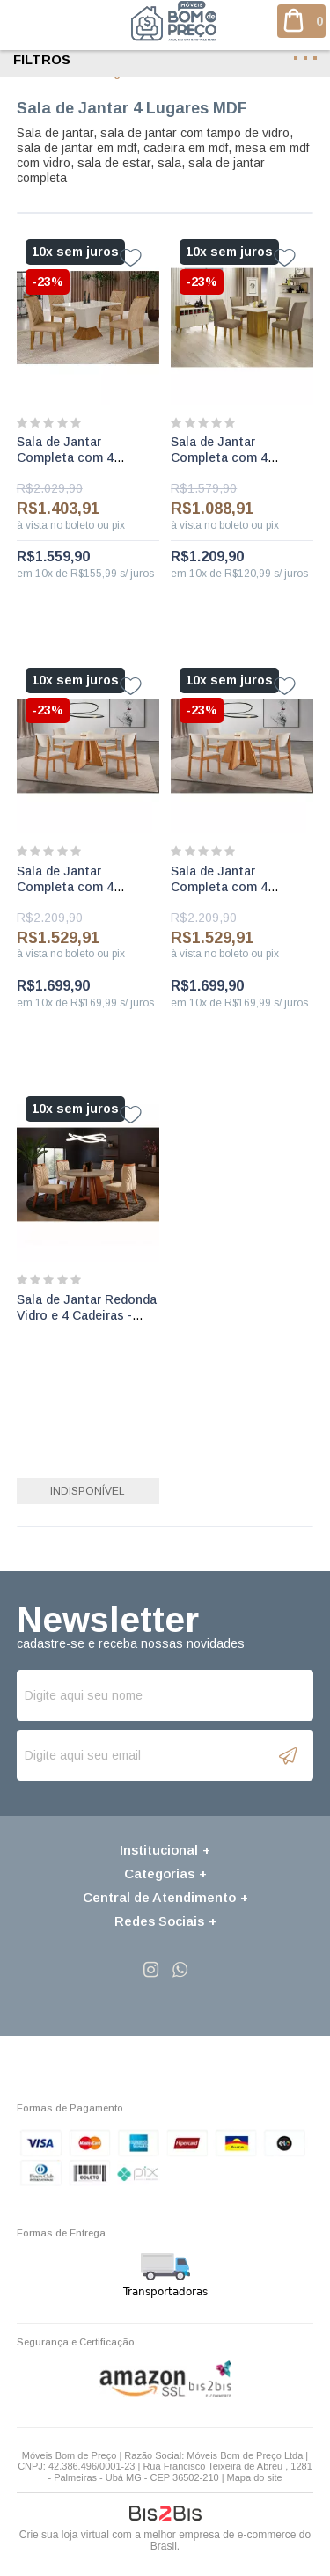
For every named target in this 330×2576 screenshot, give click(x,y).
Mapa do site (254, 2477)
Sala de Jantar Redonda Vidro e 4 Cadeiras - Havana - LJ (87, 1315)
